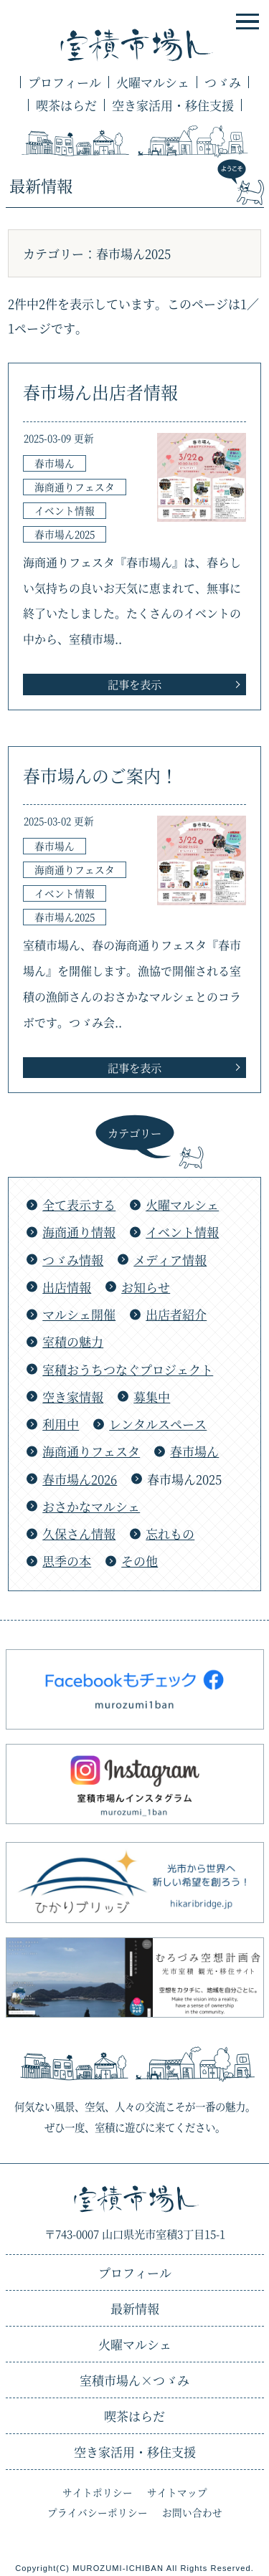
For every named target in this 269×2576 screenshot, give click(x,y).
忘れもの (170, 1533)
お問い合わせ (192, 2512)
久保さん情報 (78, 1533)
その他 (139, 1561)
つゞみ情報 (72, 1260)
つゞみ (222, 82)
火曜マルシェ (152, 82)
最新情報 (134, 2308)
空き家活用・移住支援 (173, 105)
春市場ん (194, 1451)
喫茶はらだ (66, 105)
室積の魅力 (72, 1341)
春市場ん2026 (79, 1479)
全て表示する (78, 1204)
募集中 (151, 1397)
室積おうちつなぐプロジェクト (127, 1369)
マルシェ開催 (78, 1314)
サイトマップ (177, 2492)
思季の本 (66, 1561)
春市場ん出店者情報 (100, 392)
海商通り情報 (78, 1232)
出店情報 (66, 1287)
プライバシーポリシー (97, 2512)
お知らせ (145, 1287)
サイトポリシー (97, 2492)
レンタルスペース (158, 1424)
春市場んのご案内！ (100, 775)
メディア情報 (170, 1260)
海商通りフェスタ (91, 1451)
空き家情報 (72, 1397)
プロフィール (64, 82)
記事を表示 (134, 684)
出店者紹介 (176, 1314)
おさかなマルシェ (91, 1506)
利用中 (60, 1424)
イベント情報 (182, 1232)
